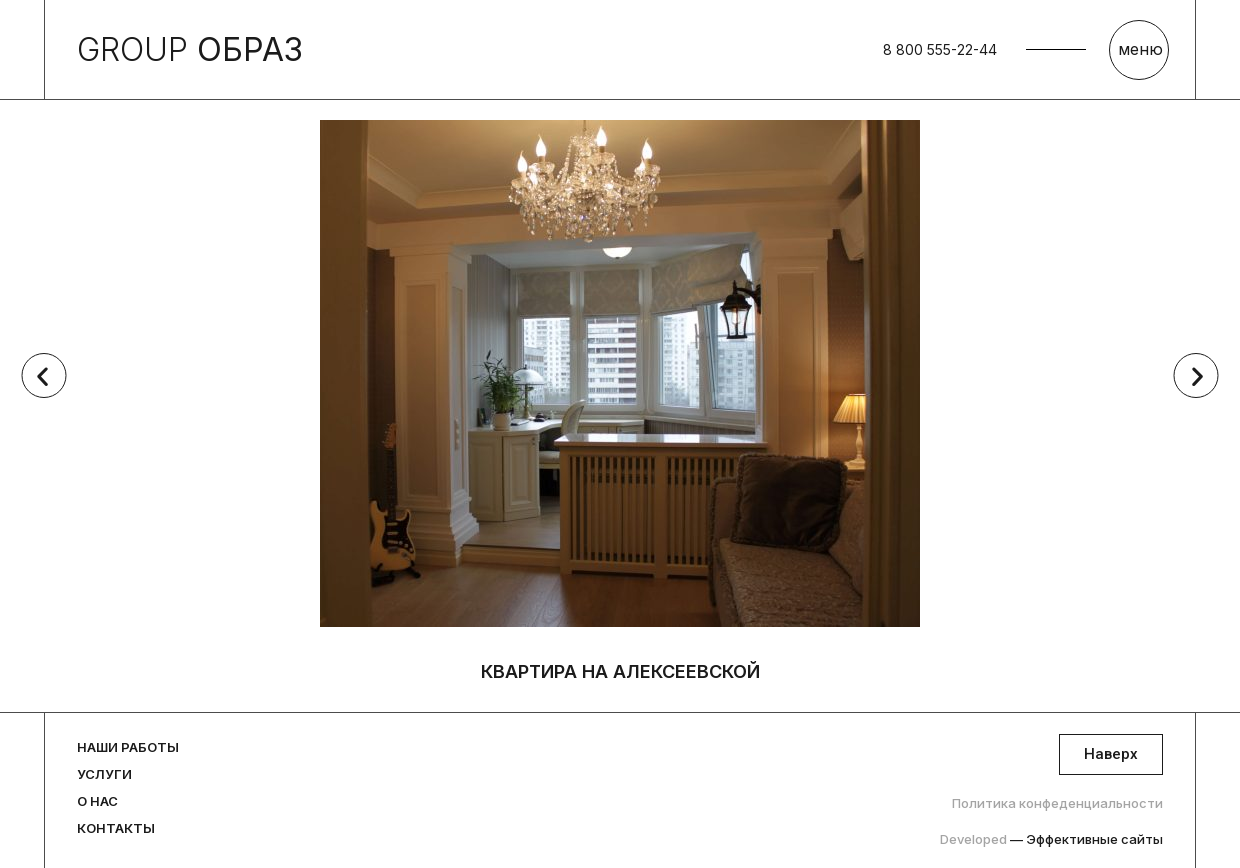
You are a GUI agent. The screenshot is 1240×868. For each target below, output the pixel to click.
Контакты (116, 828)
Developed (1051, 839)
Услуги (104, 774)
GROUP (190, 49)
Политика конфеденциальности (1057, 803)
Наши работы (128, 747)
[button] (42, 375)
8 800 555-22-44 (940, 49)
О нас (97, 801)
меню (1140, 49)
